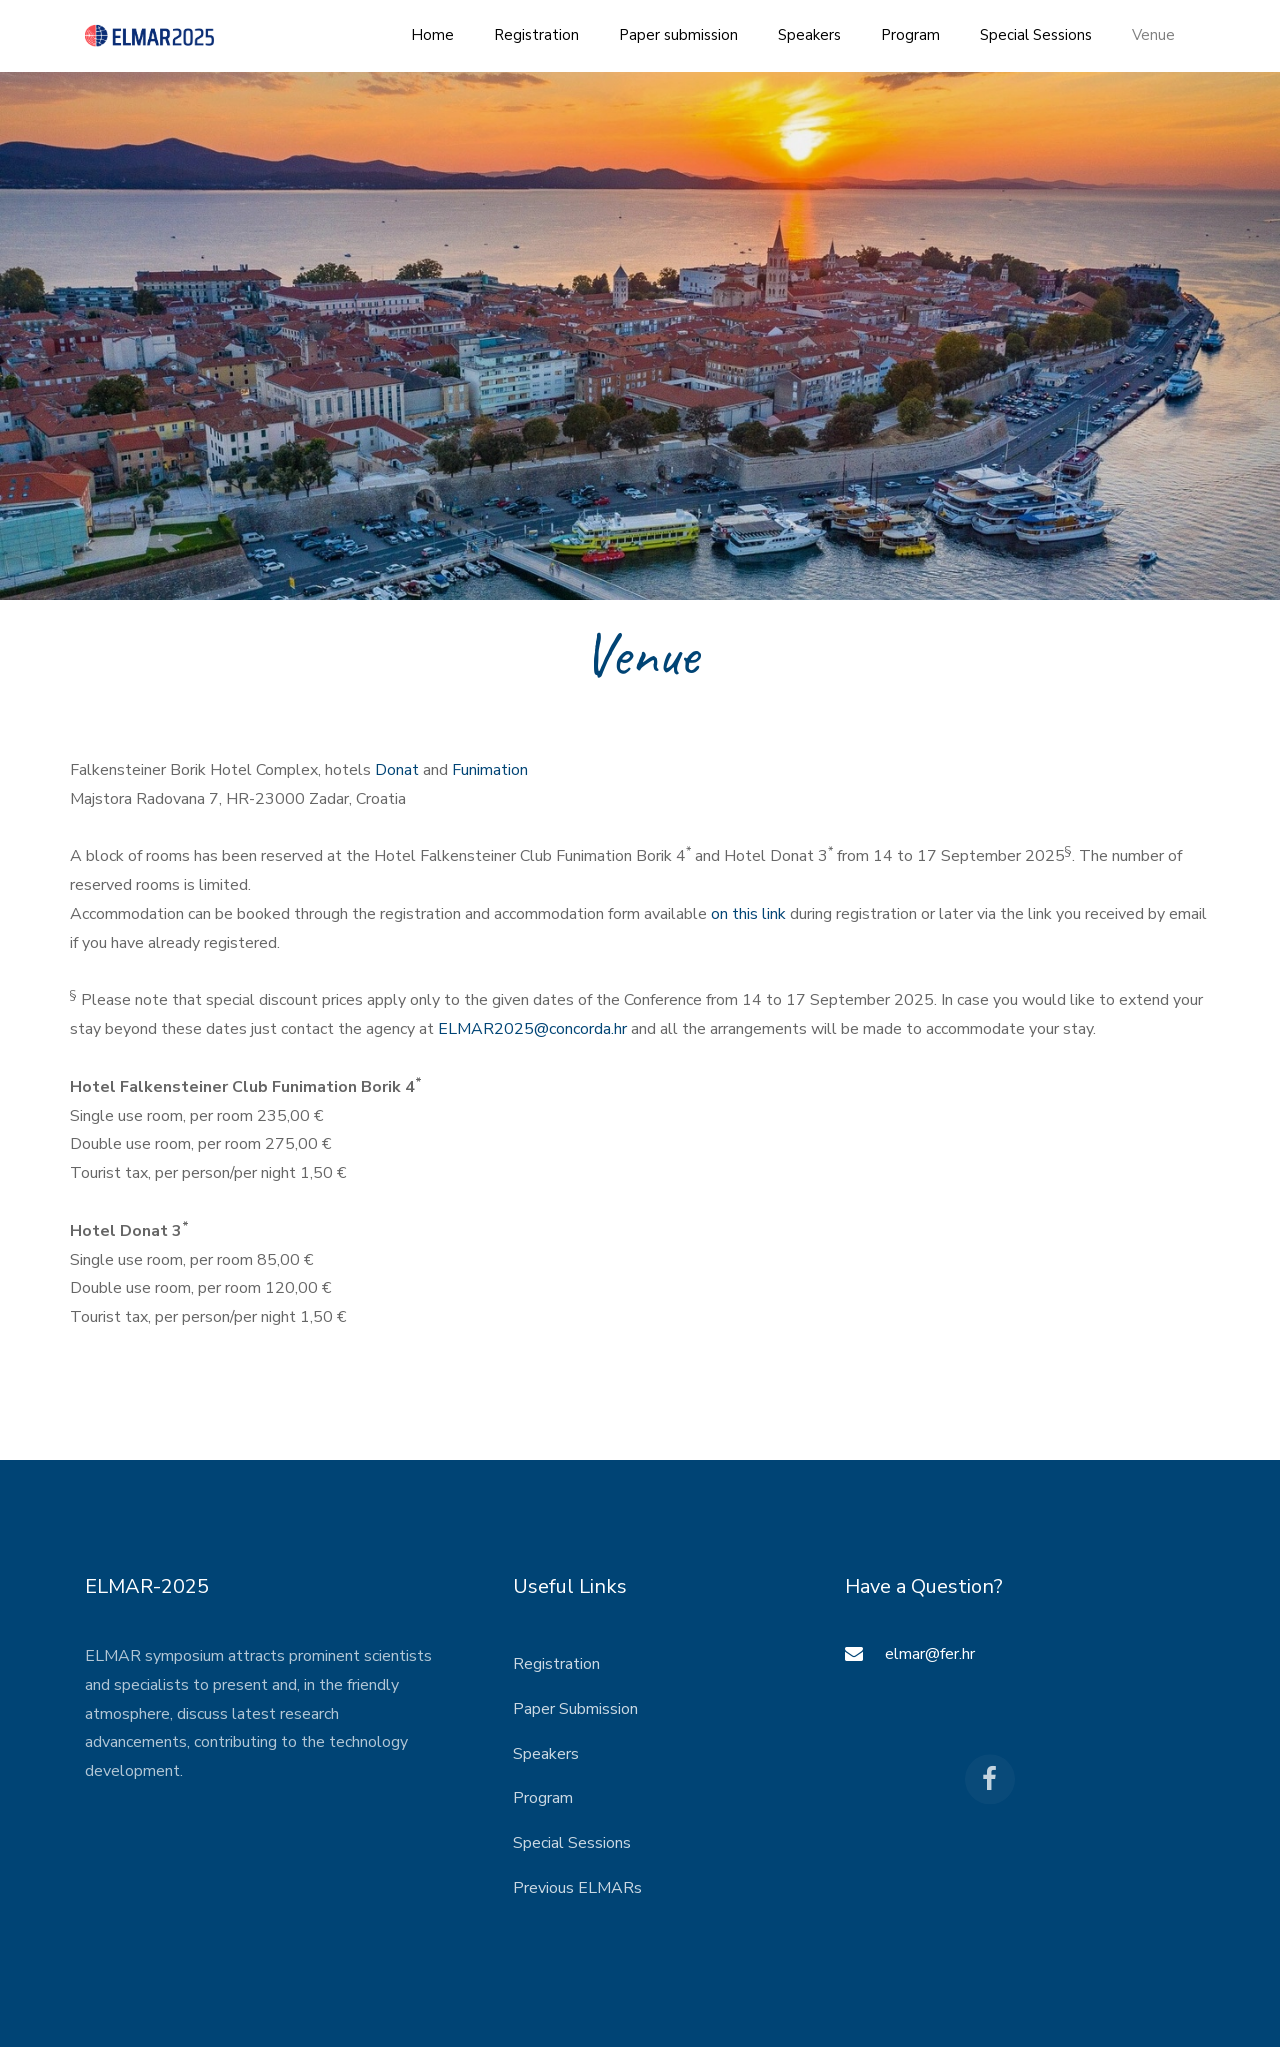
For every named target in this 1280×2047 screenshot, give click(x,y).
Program (910, 35)
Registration (536, 35)
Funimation (490, 770)
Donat (397, 770)
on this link (748, 914)
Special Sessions (1036, 35)
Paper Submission (575, 1709)
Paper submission (678, 35)
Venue (1153, 35)
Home (432, 35)
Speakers (809, 35)
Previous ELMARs (577, 1888)
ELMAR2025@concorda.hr (532, 1029)
